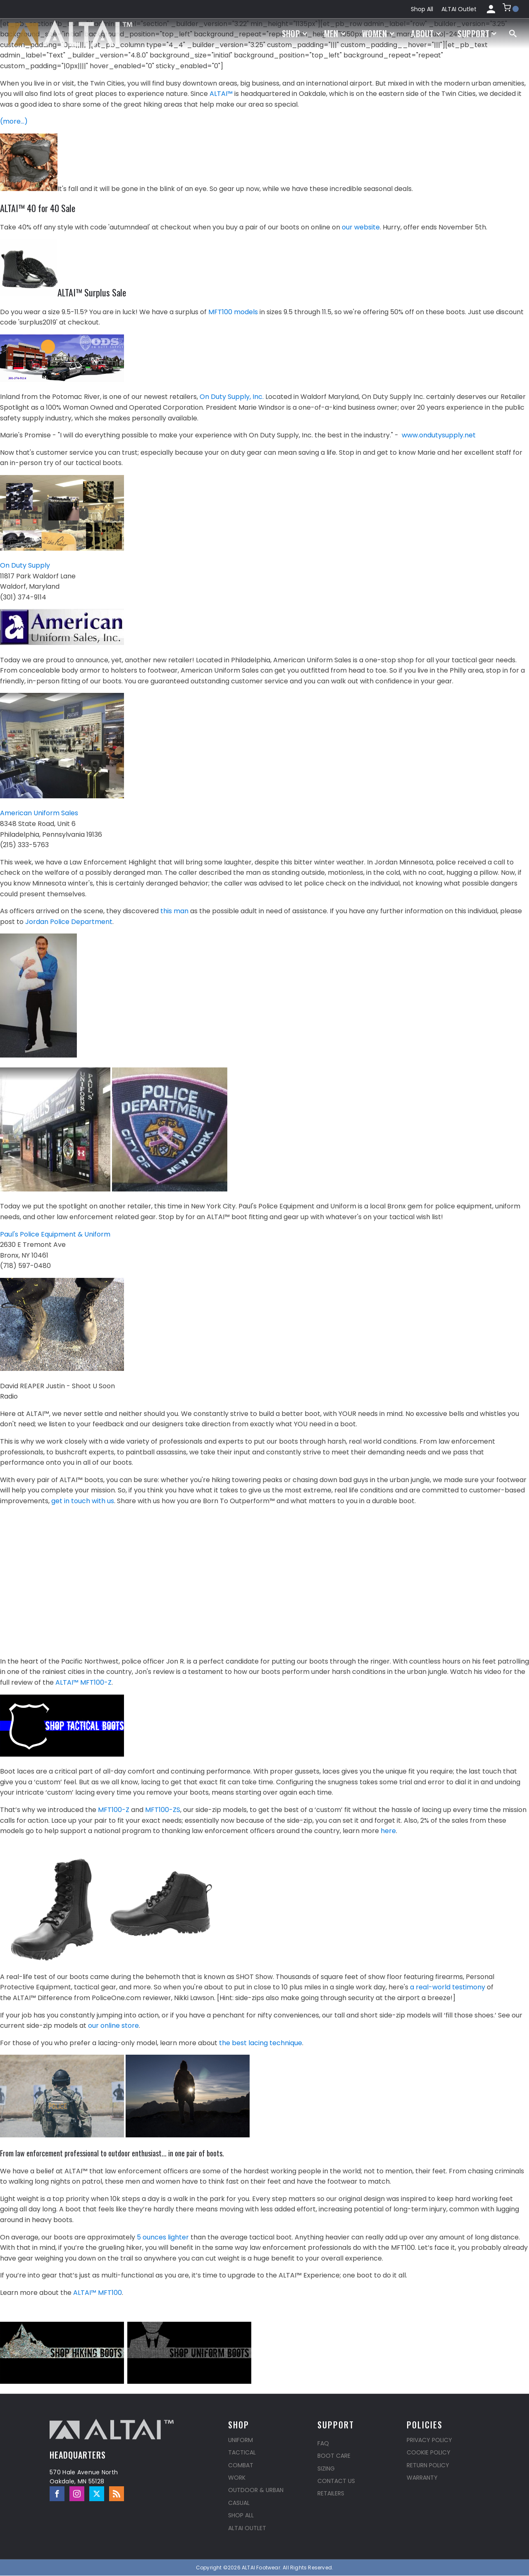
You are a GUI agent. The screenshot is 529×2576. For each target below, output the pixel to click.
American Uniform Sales (39, 813)
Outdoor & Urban (256, 2490)
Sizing (326, 2468)
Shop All (422, 9)
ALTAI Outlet (459, 9)
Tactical (242, 2452)
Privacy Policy (429, 2440)
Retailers (330, 2493)
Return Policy (428, 2465)
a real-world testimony (447, 1987)
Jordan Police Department (68, 921)
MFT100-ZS (162, 1809)
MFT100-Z (113, 1809)
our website (361, 227)
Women (378, 33)
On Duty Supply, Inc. (232, 396)
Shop (294, 33)
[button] (510, 9)
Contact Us (336, 2481)
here (388, 1831)
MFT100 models (233, 312)
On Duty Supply (25, 565)
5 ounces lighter (163, 2237)
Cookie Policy (428, 2452)
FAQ (323, 2443)
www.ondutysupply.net (439, 435)
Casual (239, 2503)
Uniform (240, 2440)
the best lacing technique (260, 2043)
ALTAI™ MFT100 (97, 2292)
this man (173, 911)
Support (477, 33)
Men (335, 33)
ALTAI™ (221, 93)
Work (236, 2477)
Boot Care (333, 2456)
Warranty (422, 2477)
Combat (240, 2465)
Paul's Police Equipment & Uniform (55, 1234)
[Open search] (513, 33)
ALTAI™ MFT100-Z (83, 1682)
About (426, 33)
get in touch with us (82, 1501)
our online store (113, 2025)
